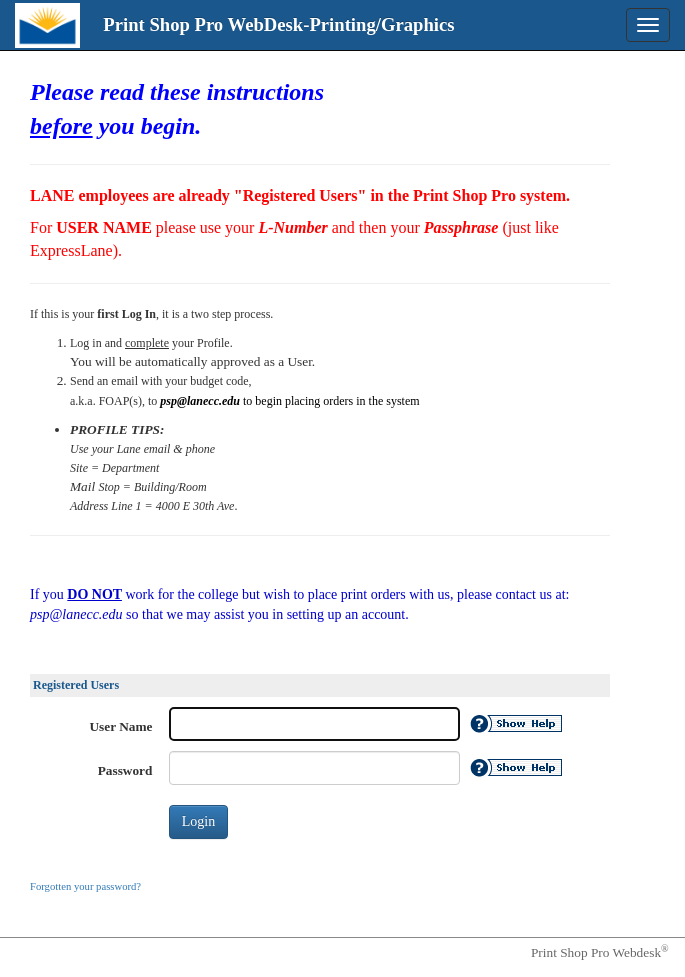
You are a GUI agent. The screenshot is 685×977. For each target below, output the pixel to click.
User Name (121, 726)
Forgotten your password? (85, 886)
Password (125, 770)
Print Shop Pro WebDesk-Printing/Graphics (278, 24)
